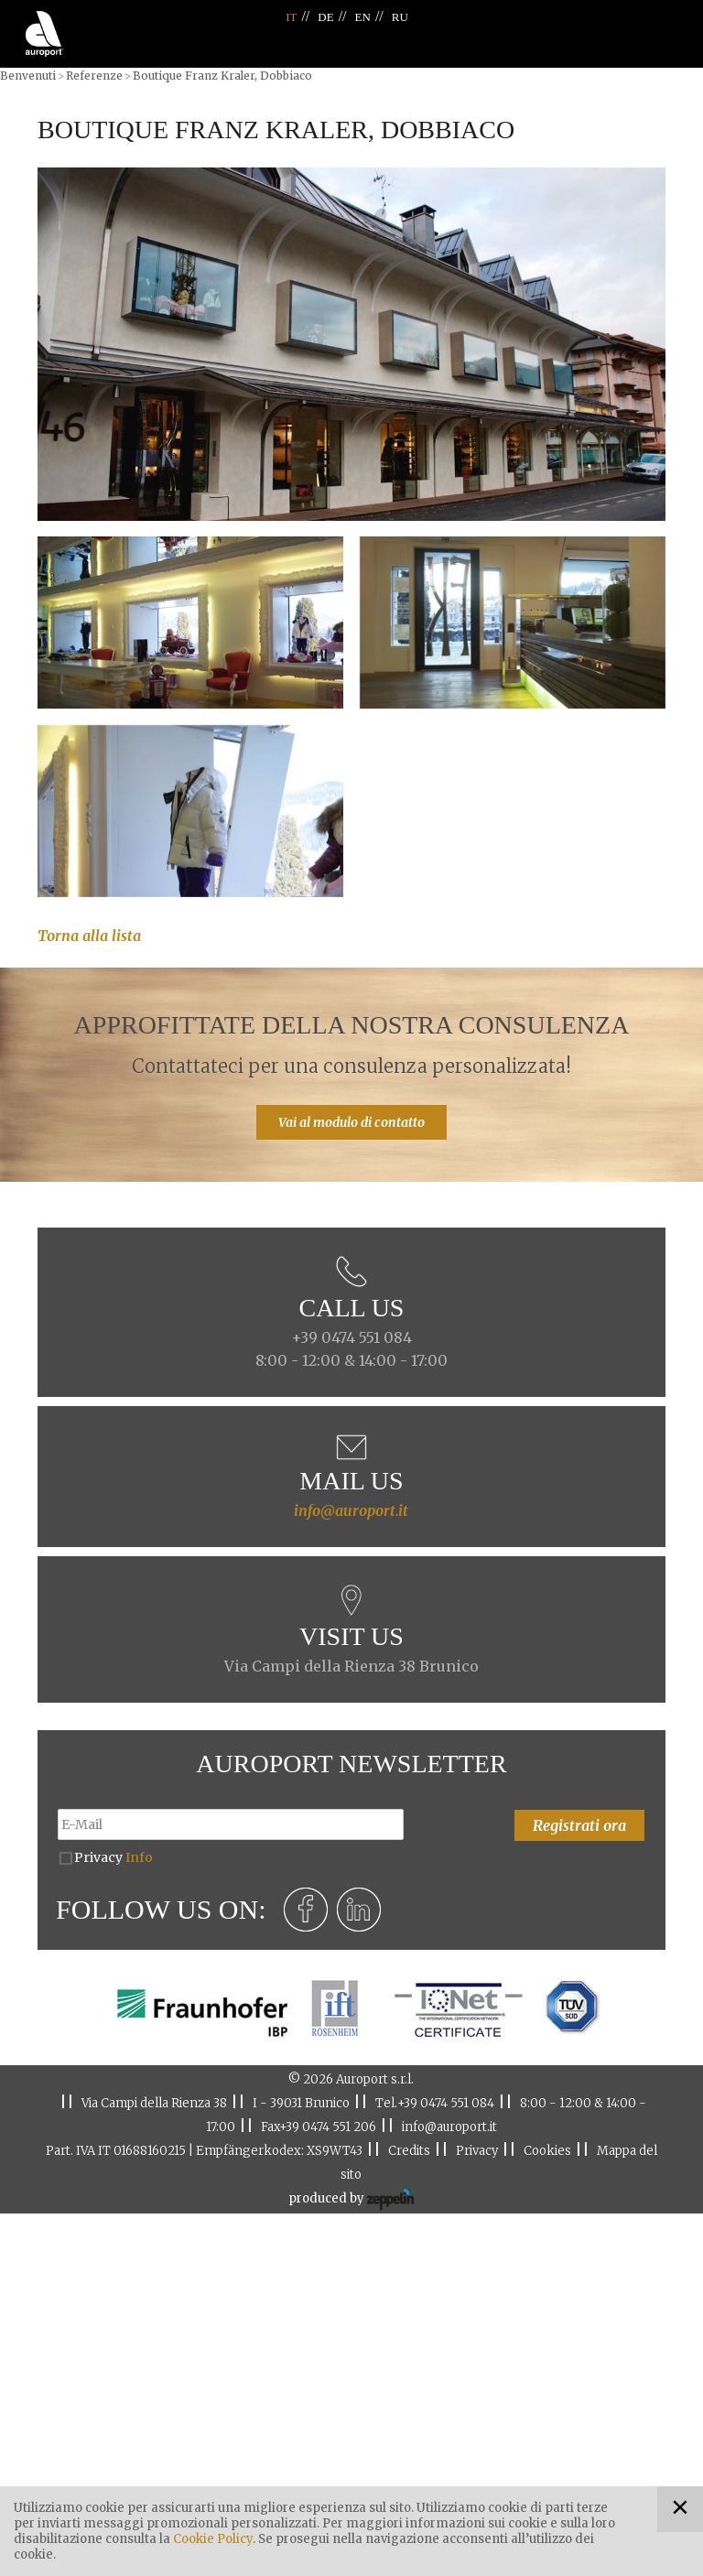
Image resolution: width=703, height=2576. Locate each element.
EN (363, 17)
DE (325, 17)
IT (291, 17)
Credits (409, 2151)
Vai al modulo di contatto (351, 1122)
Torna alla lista (89, 935)
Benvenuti (28, 75)
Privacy (113, 1857)
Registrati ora (579, 1825)
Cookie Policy (213, 2539)
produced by (351, 2200)
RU (400, 17)
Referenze (94, 75)
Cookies (547, 2151)
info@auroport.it (351, 1510)
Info (139, 1857)
